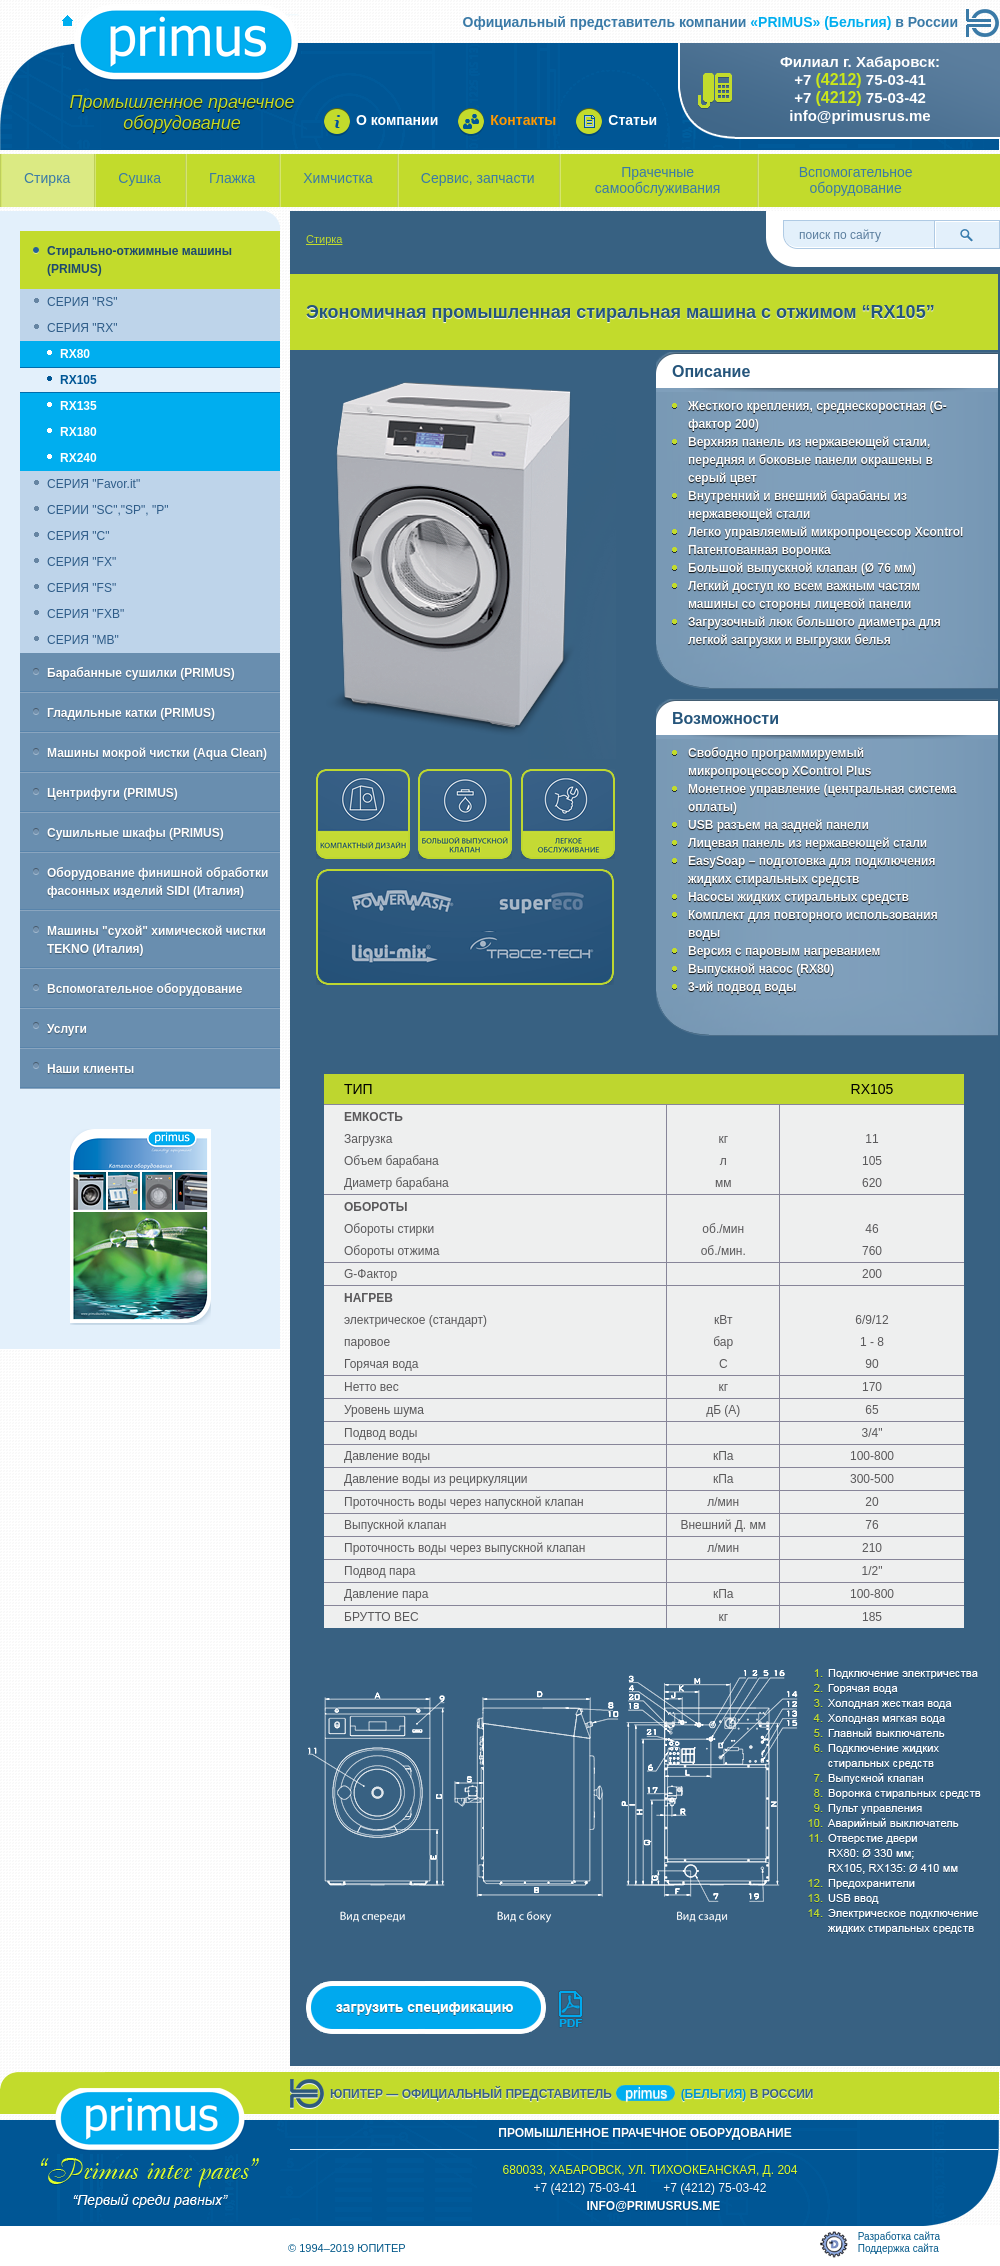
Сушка (139, 178)
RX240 (78, 458)
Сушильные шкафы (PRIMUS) (135, 833)
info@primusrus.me (859, 115)
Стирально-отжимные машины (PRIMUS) (139, 260)
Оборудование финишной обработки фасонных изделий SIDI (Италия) (157, 882)
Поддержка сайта (898, 2248)
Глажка (232, 178)
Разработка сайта (899, 2236)
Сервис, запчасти (478, 178)
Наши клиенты (90, 1069)
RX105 (78, 380)
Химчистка (338, 178)
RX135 (78, 406)
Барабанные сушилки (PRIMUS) (141, 673)
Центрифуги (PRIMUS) (112, 793)
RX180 (78, 432)
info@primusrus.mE (653, 2206)
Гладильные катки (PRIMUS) (131, 713)
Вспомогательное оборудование (856, 180)
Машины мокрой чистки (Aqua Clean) (157, 753)
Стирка (47, 178)
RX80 (75, 354)
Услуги (67, 1029)
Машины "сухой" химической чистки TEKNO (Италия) (156, 940)
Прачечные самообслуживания (658, 180)
